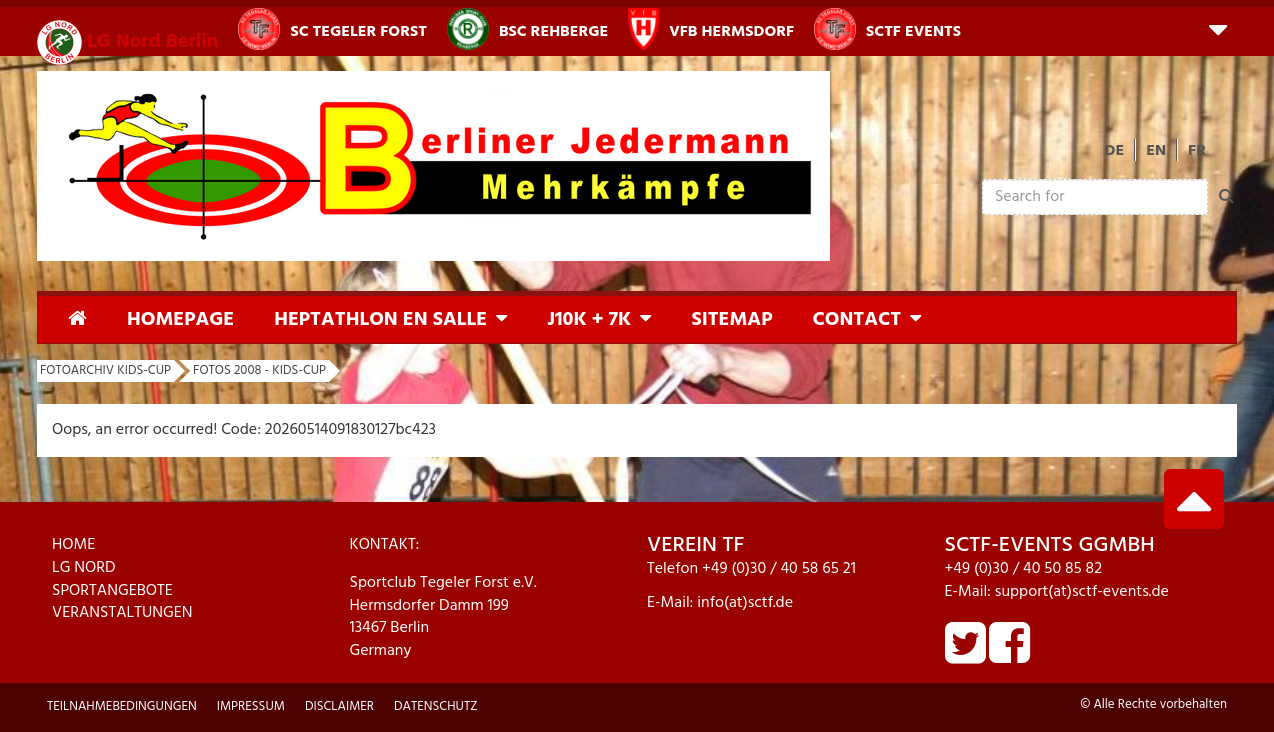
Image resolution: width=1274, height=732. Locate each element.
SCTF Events (887, 29)
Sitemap (731, 320)
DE (1115, 151)
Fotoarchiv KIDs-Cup (105, 370)
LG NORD (84, 568)
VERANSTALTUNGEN (122, 613)
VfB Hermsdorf (711, 29)
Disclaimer (339, 706)
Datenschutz (436, 706)
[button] (1218, 28)
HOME (73, 545)
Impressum (251, 706)
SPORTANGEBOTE (112, 591)
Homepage (180, 320)
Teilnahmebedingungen (122, 706)
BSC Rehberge (527, 29)
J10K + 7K (589, 320)
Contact (856, 320)
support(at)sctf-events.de (1082, 592)
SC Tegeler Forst (332, 29)
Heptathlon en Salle (380, 320)
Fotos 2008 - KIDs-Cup (259, 370)
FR (1197, 151)
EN (1156, 151)
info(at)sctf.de (745, 603)
